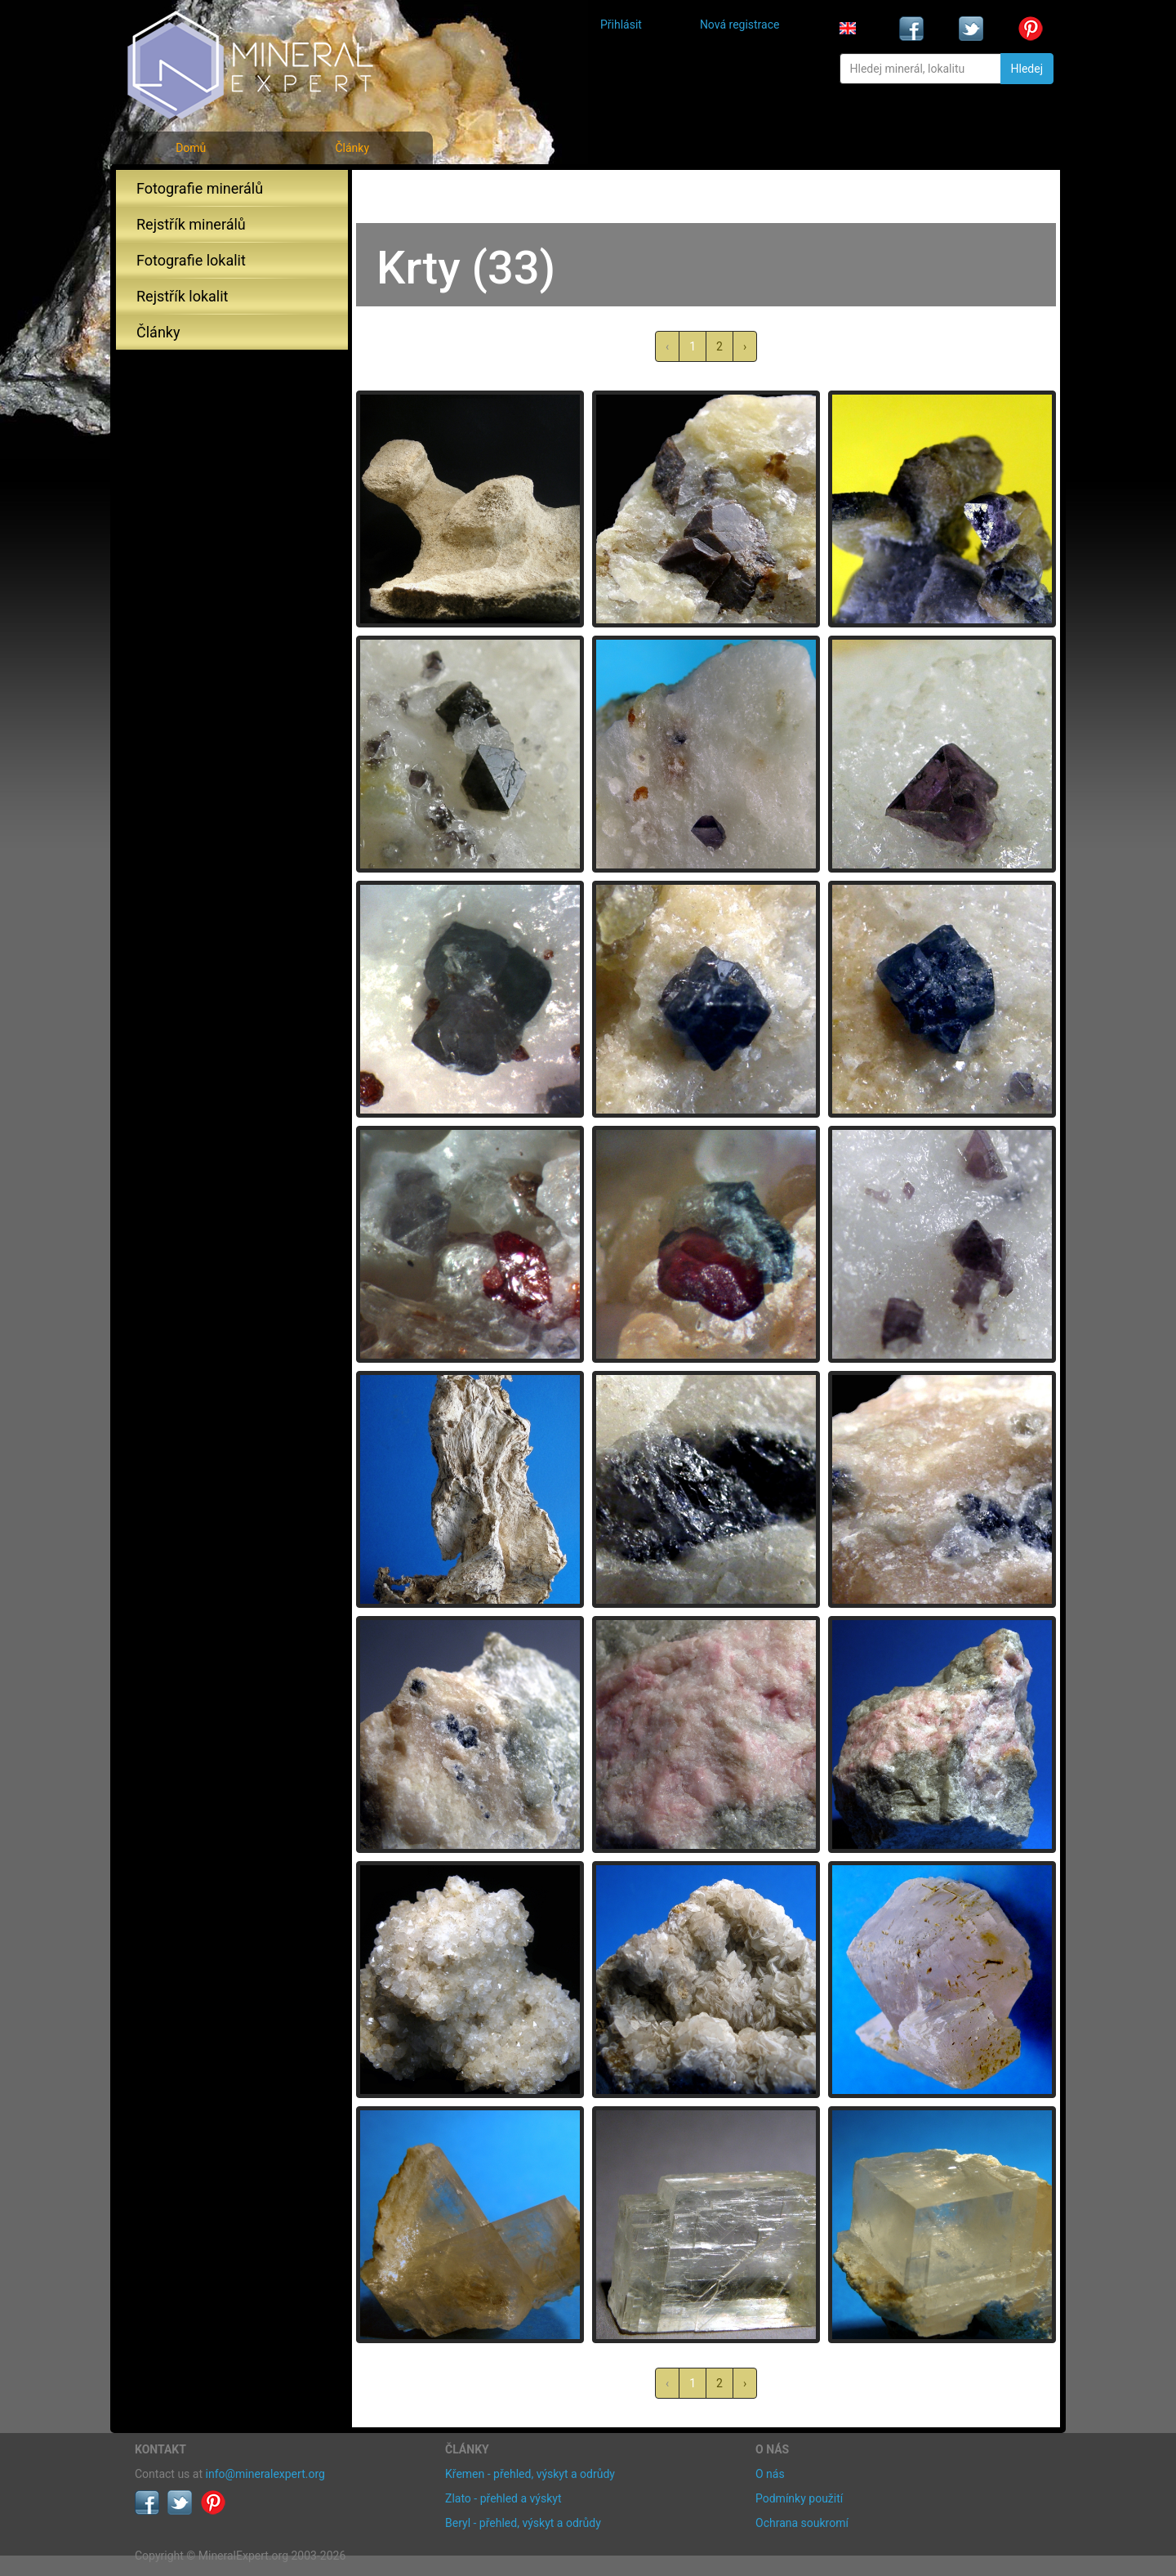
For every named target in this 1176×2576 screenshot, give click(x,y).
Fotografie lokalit (191, 260)
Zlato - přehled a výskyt (503, 2498)
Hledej (1027, 68)
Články (352, 147)
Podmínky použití (799, 2498)
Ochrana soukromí (802, 2522)
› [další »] (744, 346)
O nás (770, 2473)
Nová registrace (740, 24)
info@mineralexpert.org (265, 2473)
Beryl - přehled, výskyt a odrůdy (523, 2522)
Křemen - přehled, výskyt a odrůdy (530, 2473)
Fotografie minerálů (199, 188)
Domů (191, 147)
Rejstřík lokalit (182, 296)
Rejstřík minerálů (191, 224)
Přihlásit (621, 24)
